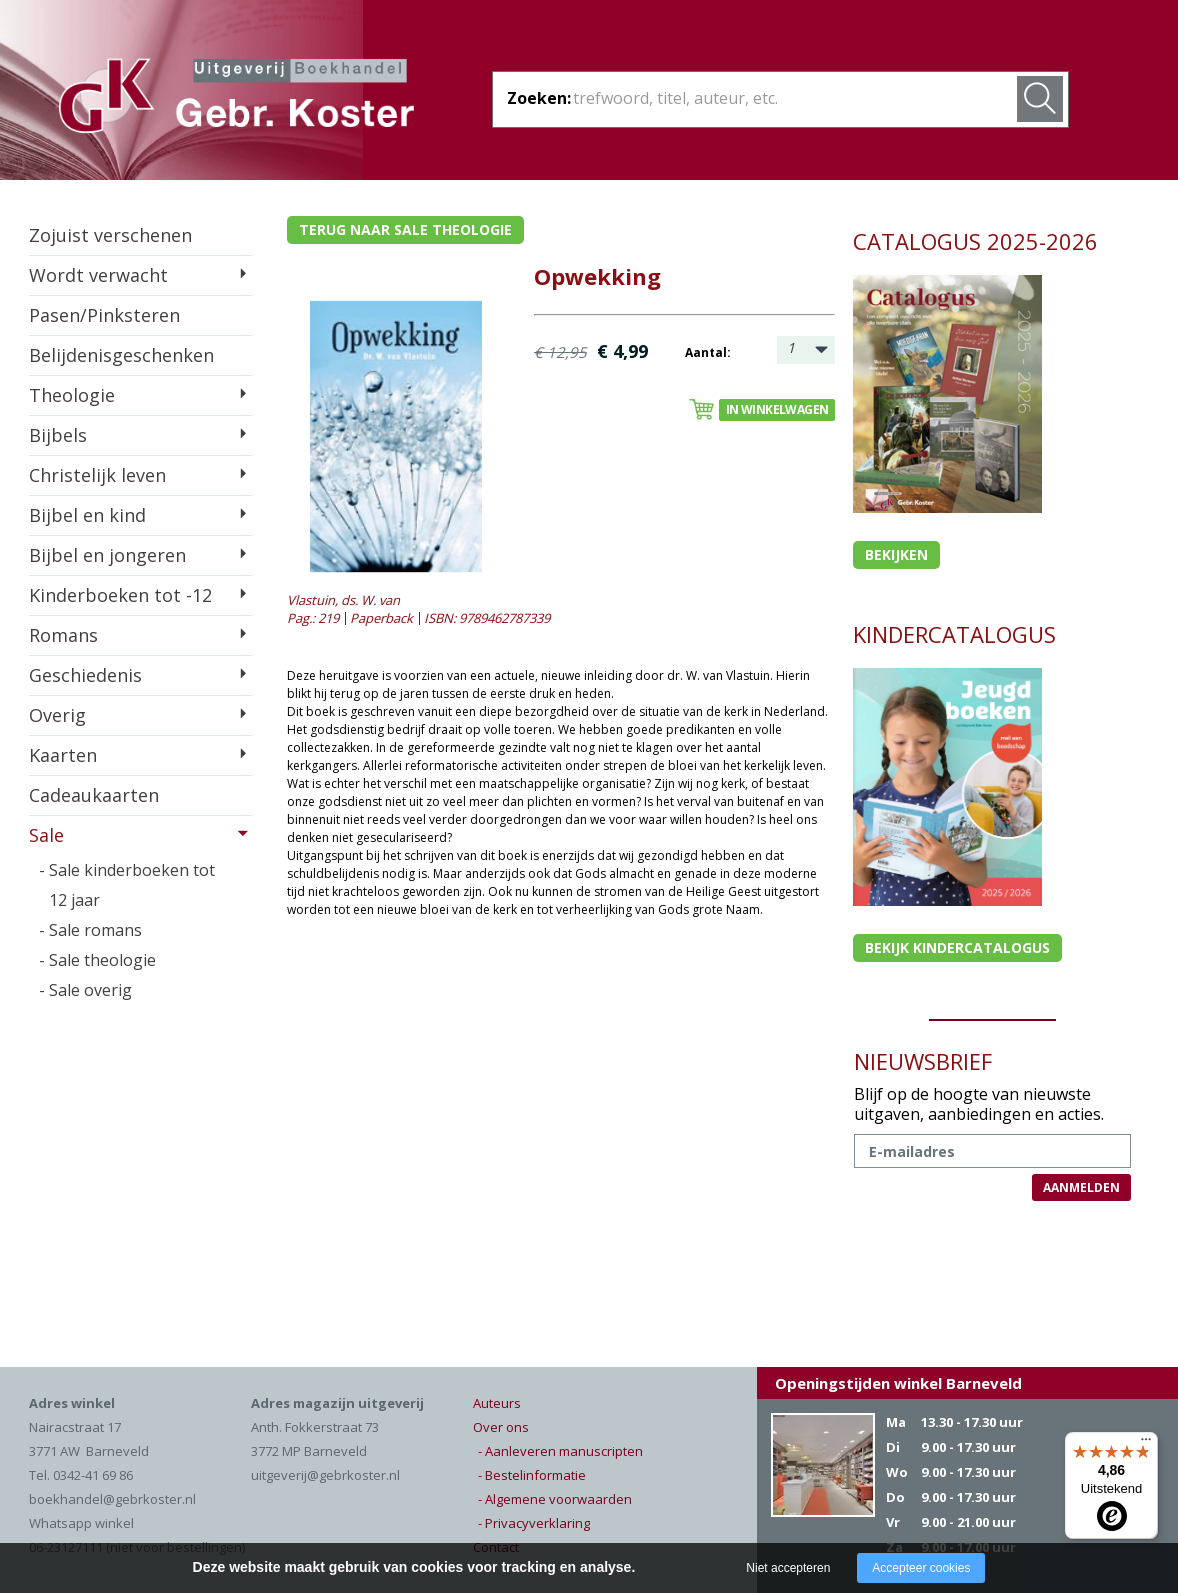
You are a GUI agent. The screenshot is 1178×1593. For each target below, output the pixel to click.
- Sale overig (85, 990)
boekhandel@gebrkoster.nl (112, 1499)
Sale (46, 835)
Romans (63, 635)
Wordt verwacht (98, 275)
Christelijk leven (97, 475)
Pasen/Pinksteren (104, 315)
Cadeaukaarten (94, 795)
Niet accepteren (788, 1568)
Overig (57, 715)
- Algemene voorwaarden (555, 1499)
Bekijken (896, 554)
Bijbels (58, 435)
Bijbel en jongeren (107, 555)
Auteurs (497, 1403)
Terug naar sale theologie (405, 229)
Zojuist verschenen (110, 235)
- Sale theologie (97, 960)
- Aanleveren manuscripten (560, 1451)
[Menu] (1146, 1444)
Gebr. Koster (236, 99)
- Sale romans (90, 930)
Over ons (501, 1427)
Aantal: (708, 352)
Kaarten (63, 755)
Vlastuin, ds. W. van (343, 600)
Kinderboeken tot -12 (120, 595)
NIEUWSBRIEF (923, 1061)
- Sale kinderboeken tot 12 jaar (127, 885)
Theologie (72, 395)
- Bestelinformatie (532, 1475)
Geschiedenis (85, 675)
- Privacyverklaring (534, 1523)
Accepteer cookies (921, 1568)
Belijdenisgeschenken (121, 355)
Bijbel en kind (87, 515)
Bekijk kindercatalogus (957, 947)
